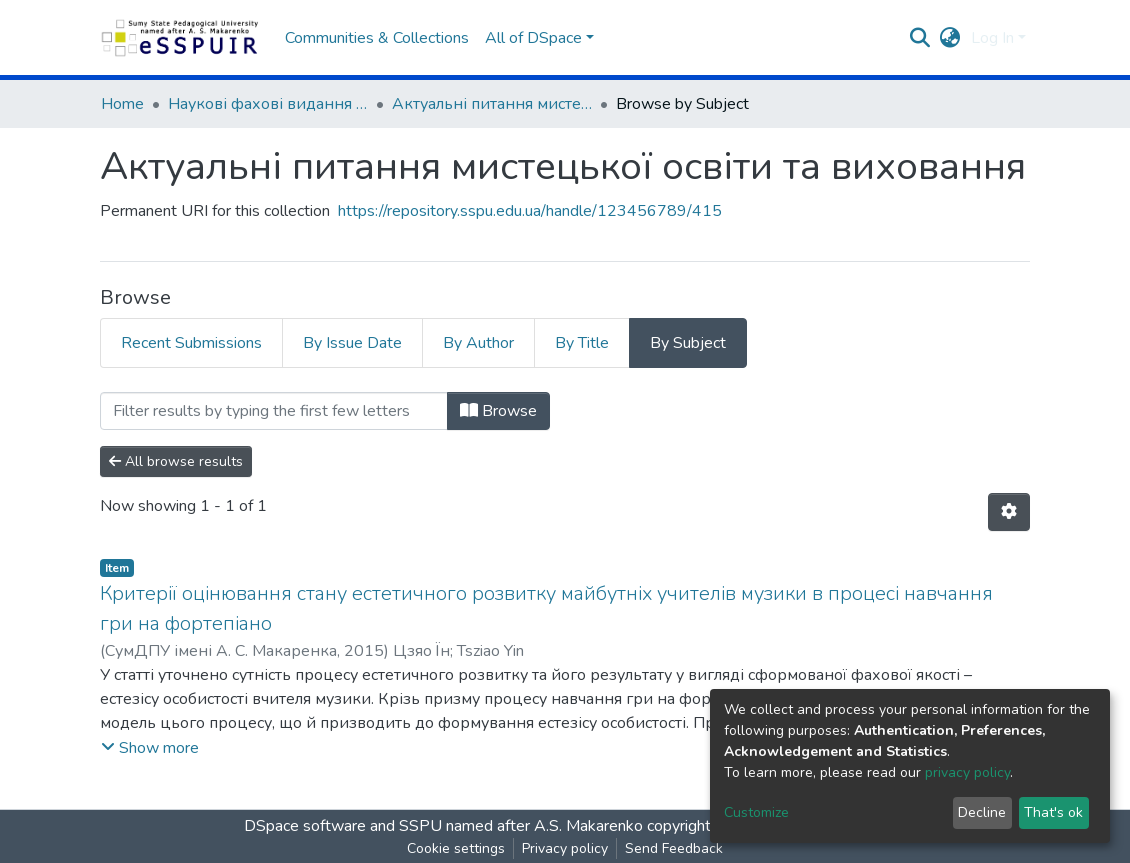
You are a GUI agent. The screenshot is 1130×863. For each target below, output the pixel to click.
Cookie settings (456, 848)
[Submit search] (920, 38)
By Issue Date (352, 343)
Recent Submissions (191, 343)
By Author (478, 343)
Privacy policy (565, 848)
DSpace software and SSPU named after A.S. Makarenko (443, 826)
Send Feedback (674, 848)
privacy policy (967, 772)
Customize (756, 812)
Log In (992, 38)
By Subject (688, 343)
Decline (982, 812)
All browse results (176, 461)
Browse (498, 411)
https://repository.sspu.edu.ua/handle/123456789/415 (530, 211)
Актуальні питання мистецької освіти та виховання (492, 104)
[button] (950, 38)
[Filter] (274, 411)
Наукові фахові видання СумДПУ (268, 104)
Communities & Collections (377, 38)
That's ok (1053, 812)
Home (122, 104)
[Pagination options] (1009, 512)
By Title (582, 343)
